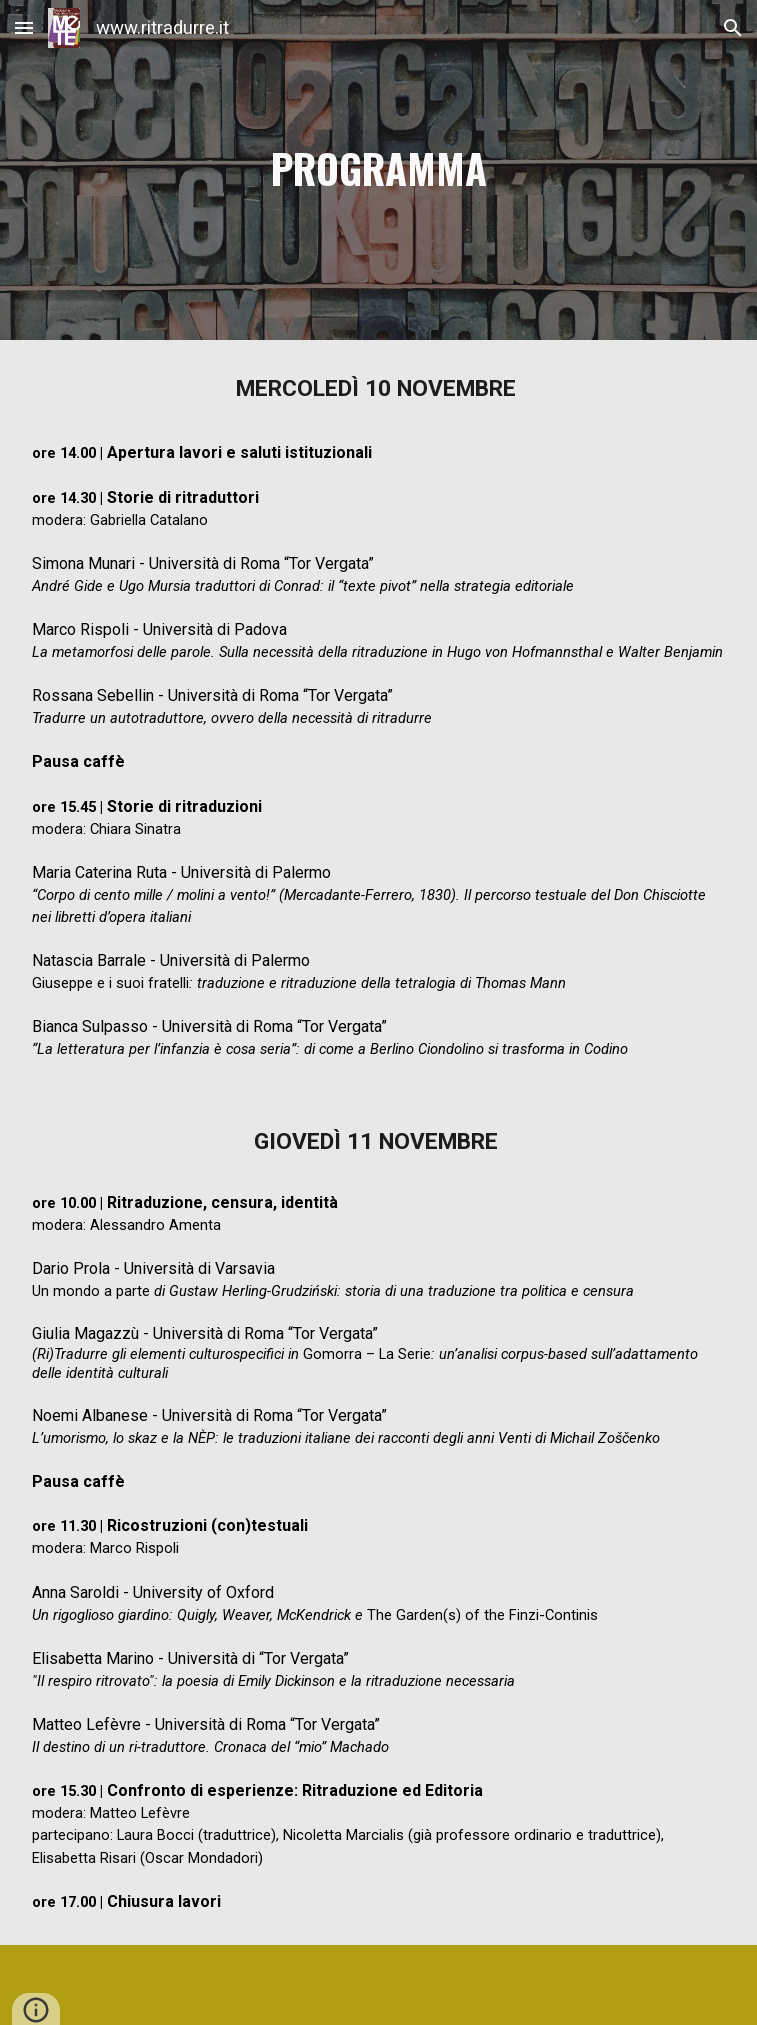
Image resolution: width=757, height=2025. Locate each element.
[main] (379, 170)
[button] (24, 27)
